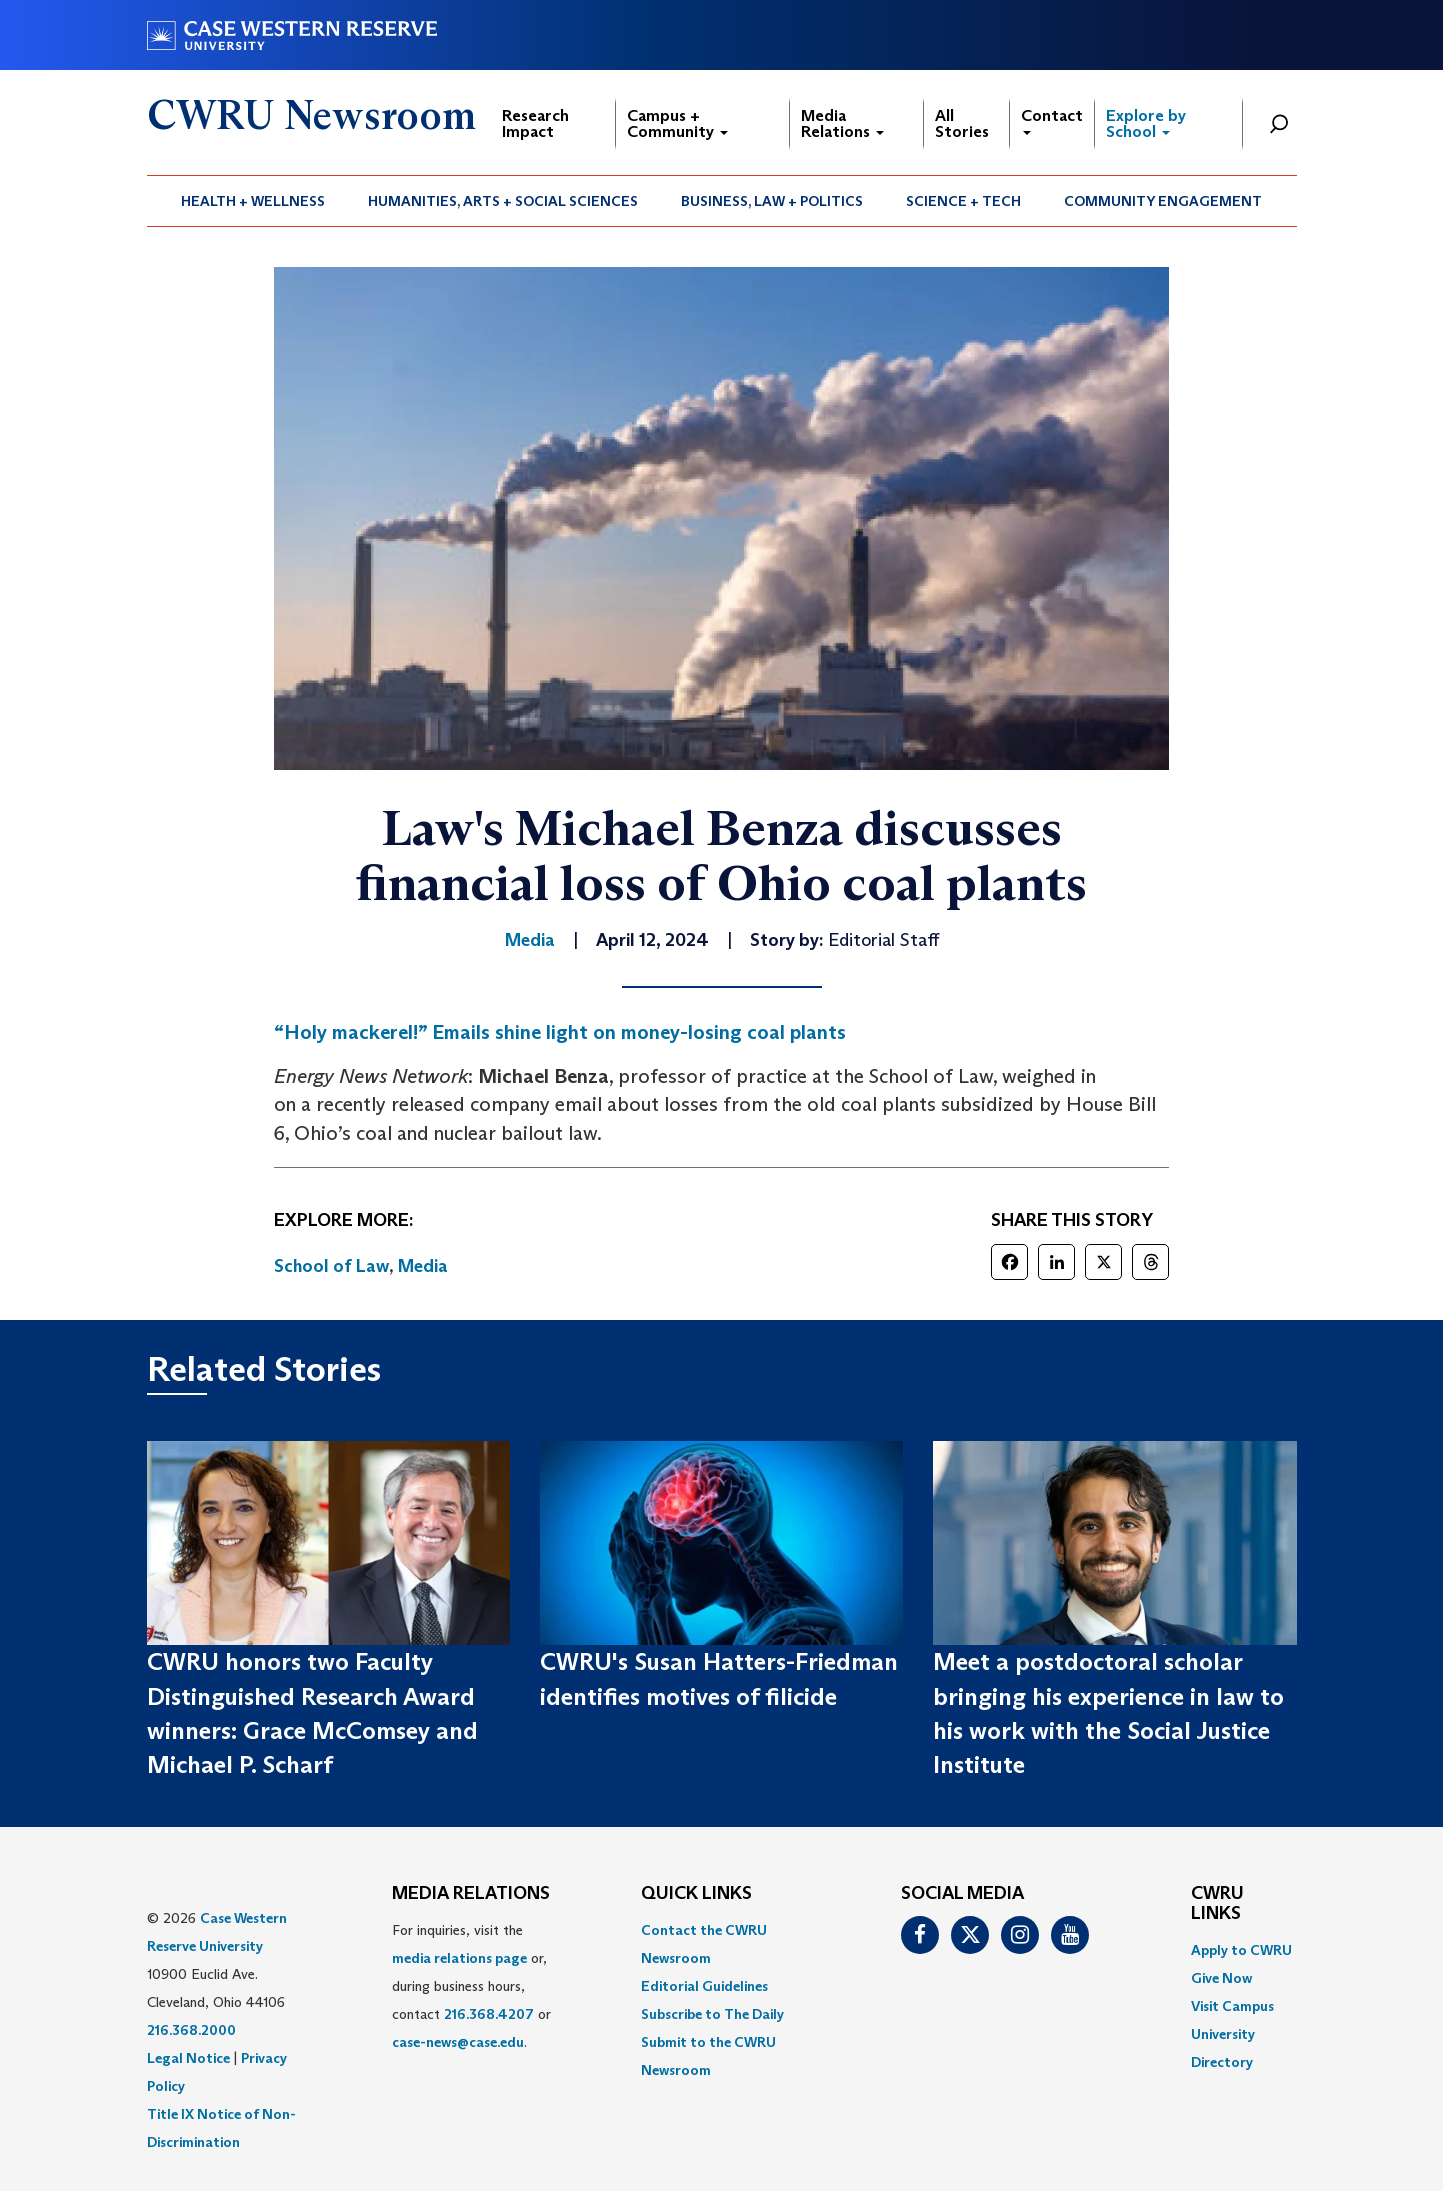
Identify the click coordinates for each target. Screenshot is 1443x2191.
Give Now (1221, 1978)
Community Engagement (1163, 201)
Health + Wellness (253, 201)
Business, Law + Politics (772, 201)
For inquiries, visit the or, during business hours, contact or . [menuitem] (471, 1986)
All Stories (962, 123)
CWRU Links (1217, 1904)
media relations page (459, 1958)
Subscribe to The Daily (712, 2014)
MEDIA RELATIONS (471, 1894)
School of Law (331, 1266)
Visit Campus (1232, 2006)
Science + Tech (963, 201)
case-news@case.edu (458, 2042)
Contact (1052, 120)
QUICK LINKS (696, 1894)
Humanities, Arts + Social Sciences (503, 201)
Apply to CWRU (1241, 1950)
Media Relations (842, 123)
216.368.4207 (489, 2014)
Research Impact (535, 123)
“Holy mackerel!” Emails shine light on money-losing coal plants (560, 1032)
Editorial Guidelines (704, 1986)
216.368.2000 (191, 2030)
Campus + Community (677, 123)
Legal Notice (188, 2058)
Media (423, 1266)
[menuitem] (253, 201)
